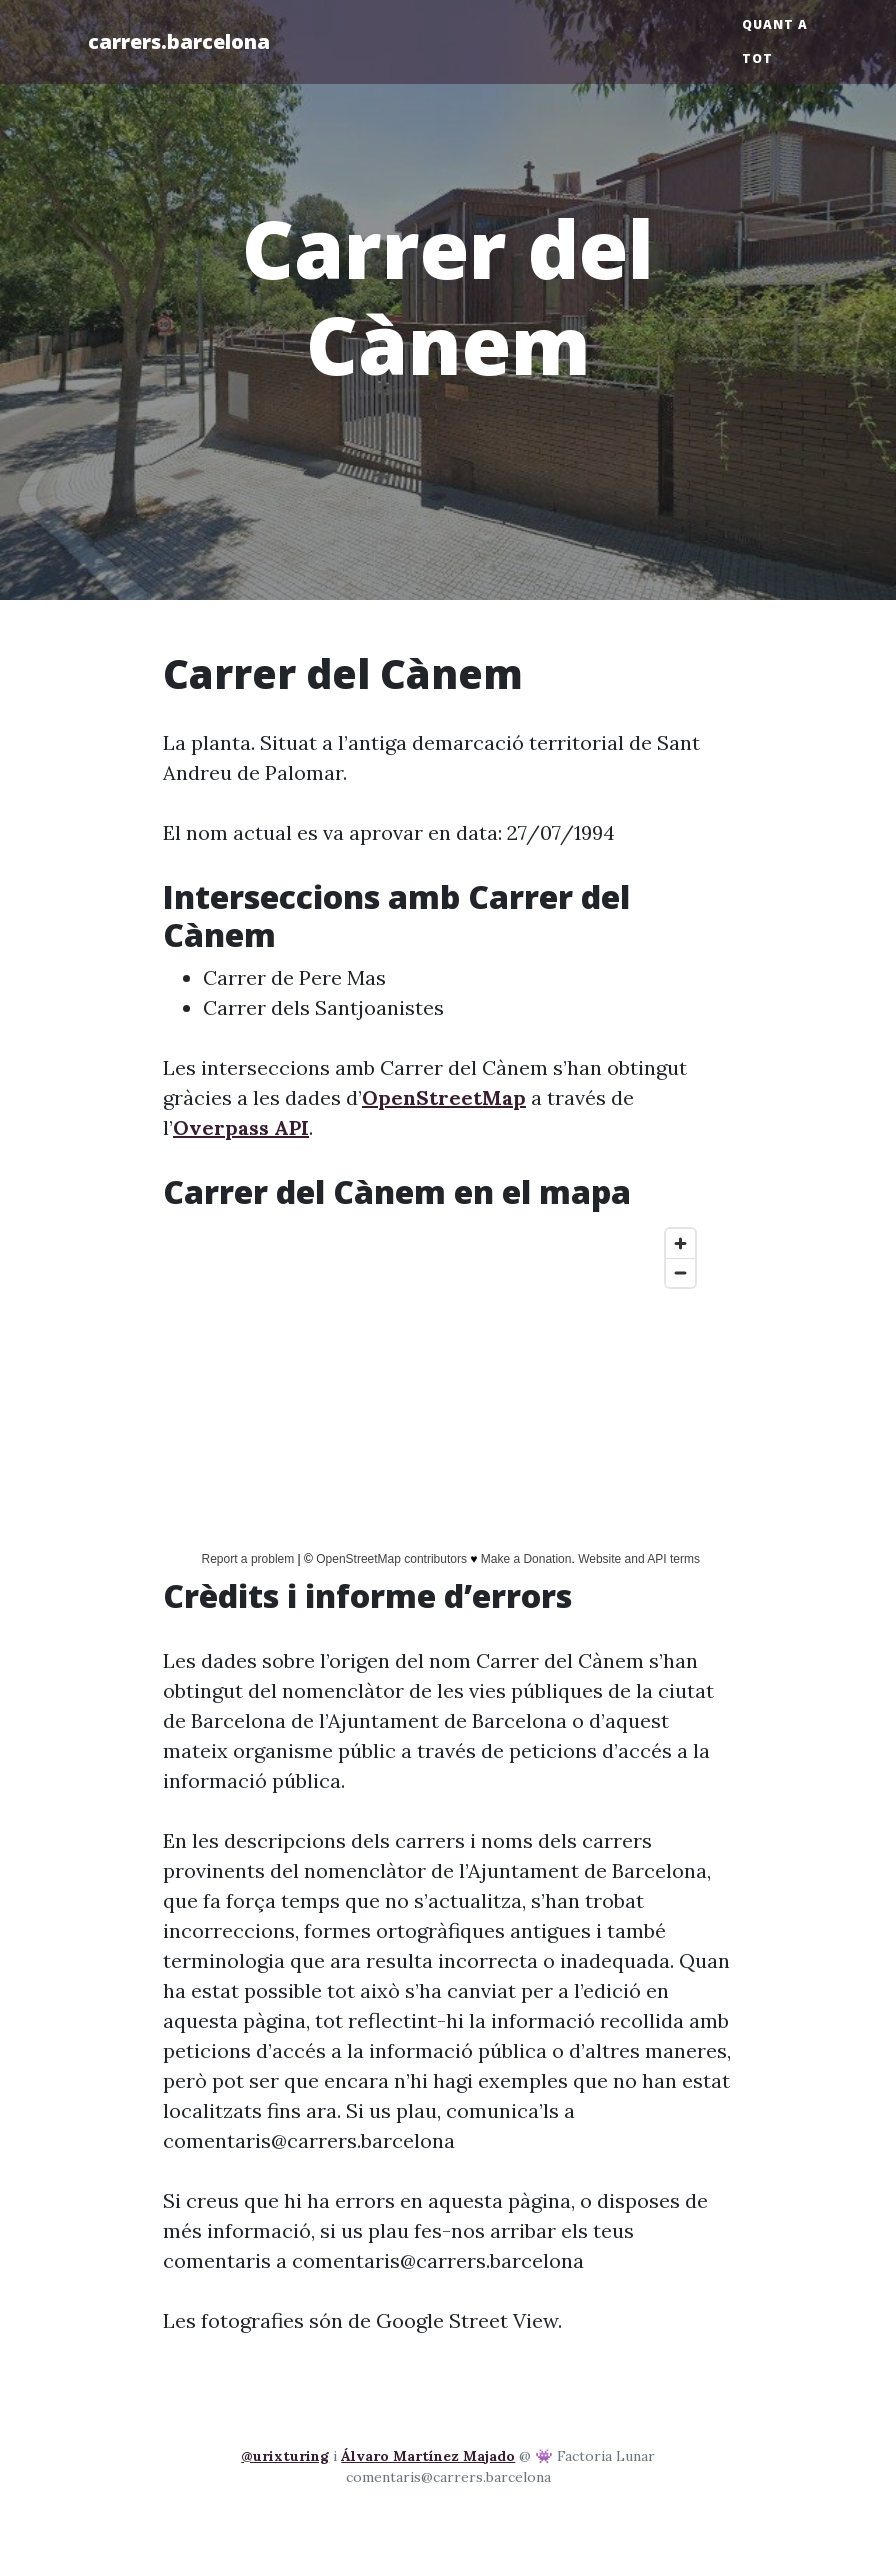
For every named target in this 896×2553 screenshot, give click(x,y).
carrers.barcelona (179, 41)
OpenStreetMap (444, 1097)
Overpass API (241, 1127)
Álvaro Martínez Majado (428, 2456)
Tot (757, 58)
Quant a (775, 24)
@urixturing (285, 2456)
